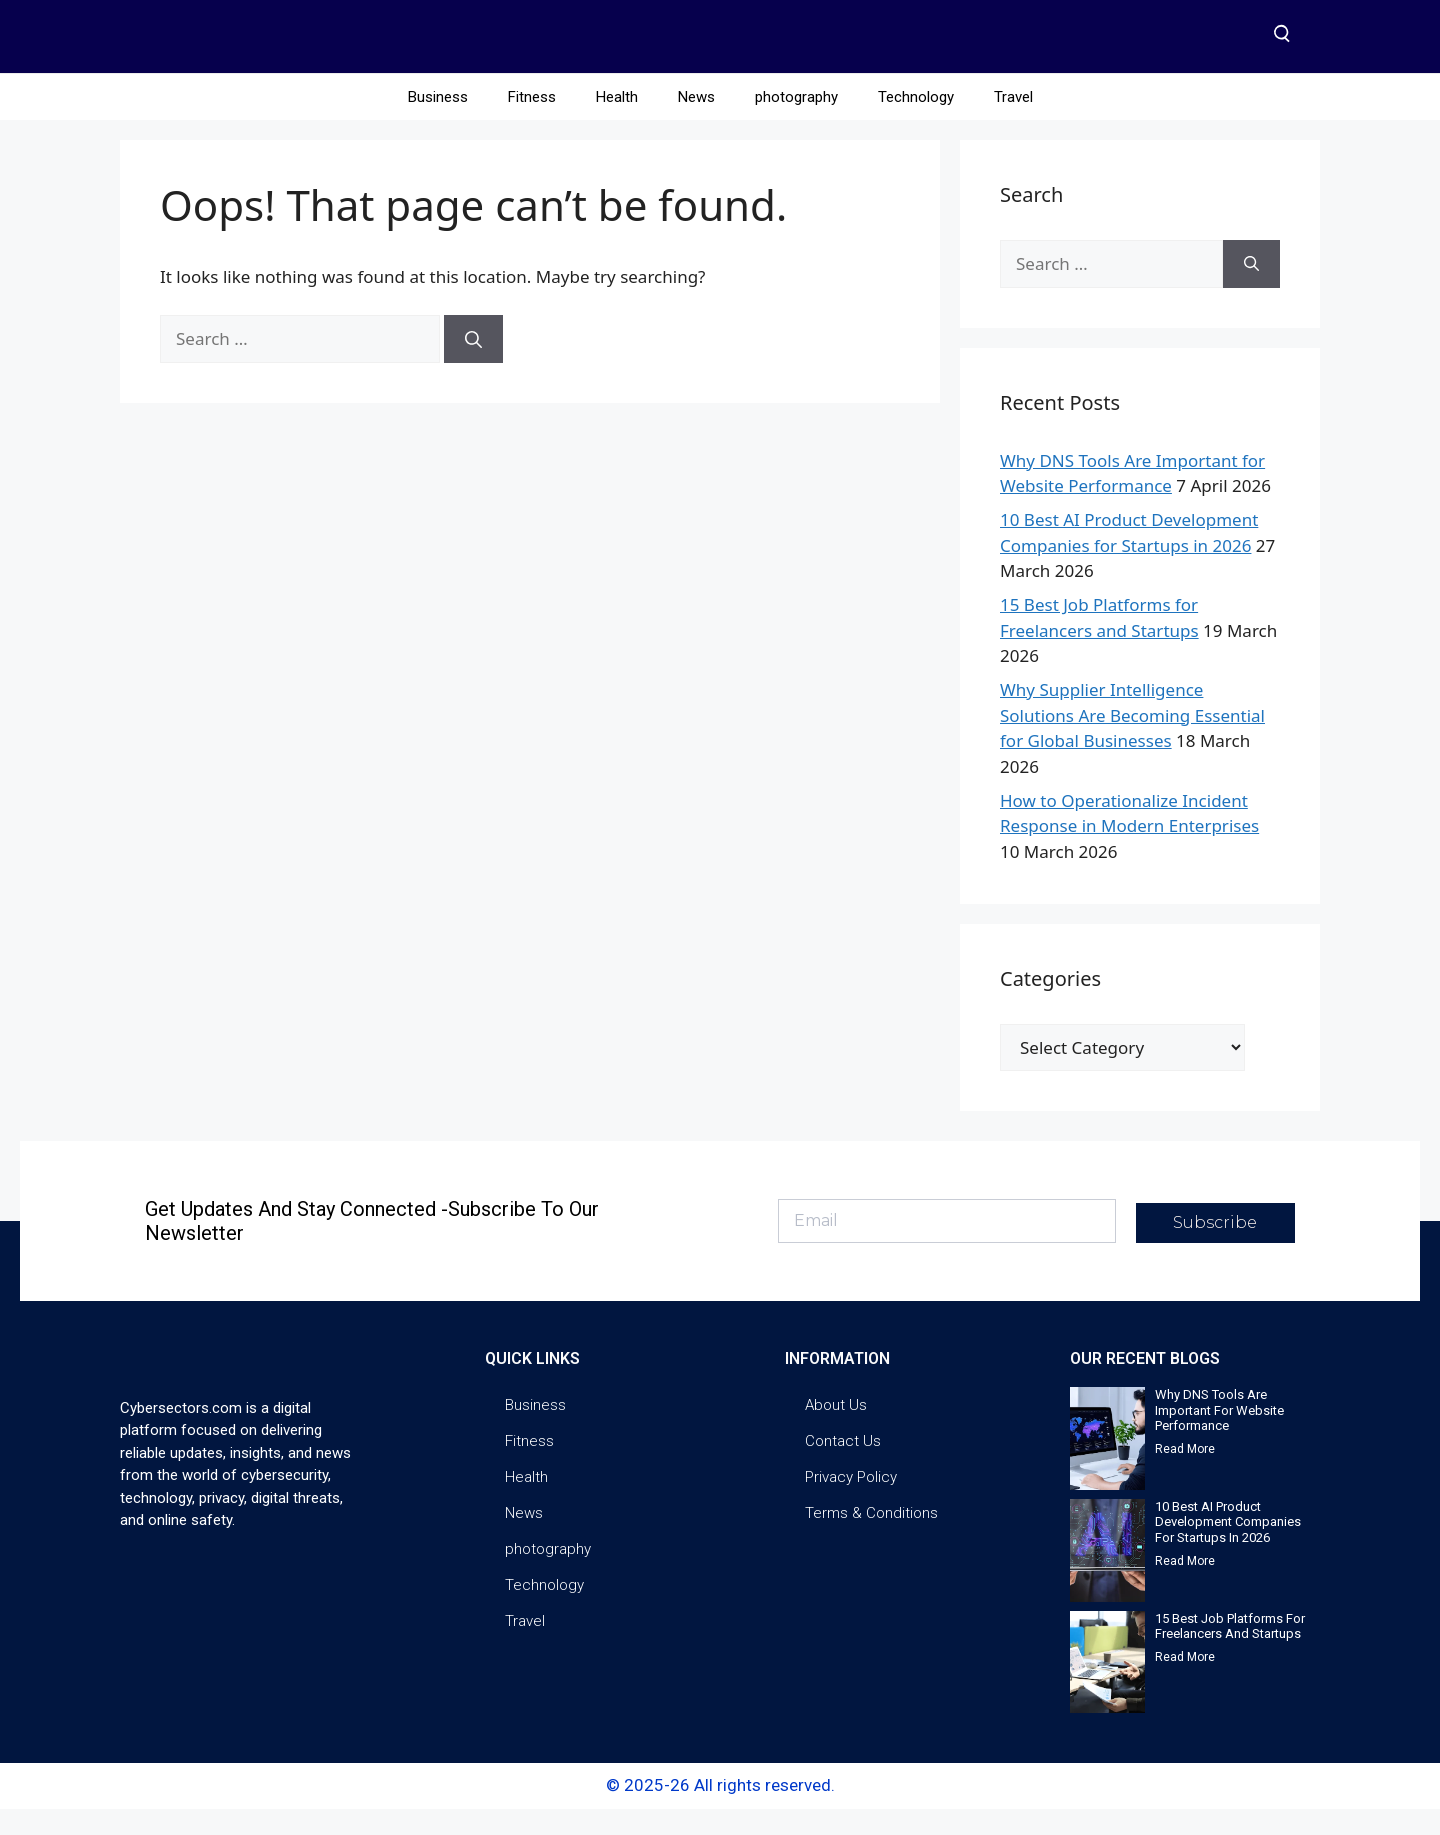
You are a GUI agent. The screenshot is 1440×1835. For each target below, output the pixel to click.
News (696, 123)
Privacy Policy (851, 1503)
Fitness (532, 123)
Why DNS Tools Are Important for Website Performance (1219, 1436)
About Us (836, 1431)
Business (438, 123)
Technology (916, 123)
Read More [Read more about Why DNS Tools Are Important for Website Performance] (1185, 1475)
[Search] (473, 366)
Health (617, 123)
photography (796, 123)
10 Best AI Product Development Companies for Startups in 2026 (1228, 1548)
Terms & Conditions (871, 1539)
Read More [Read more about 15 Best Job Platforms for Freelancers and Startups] (1185, 1683)
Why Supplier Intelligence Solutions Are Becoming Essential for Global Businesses (1132, 741)
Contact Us (843, 1467)
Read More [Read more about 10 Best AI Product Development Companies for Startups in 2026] (1185, 1587)
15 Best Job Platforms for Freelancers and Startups (1230, 1652)
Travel (1013, 123)
